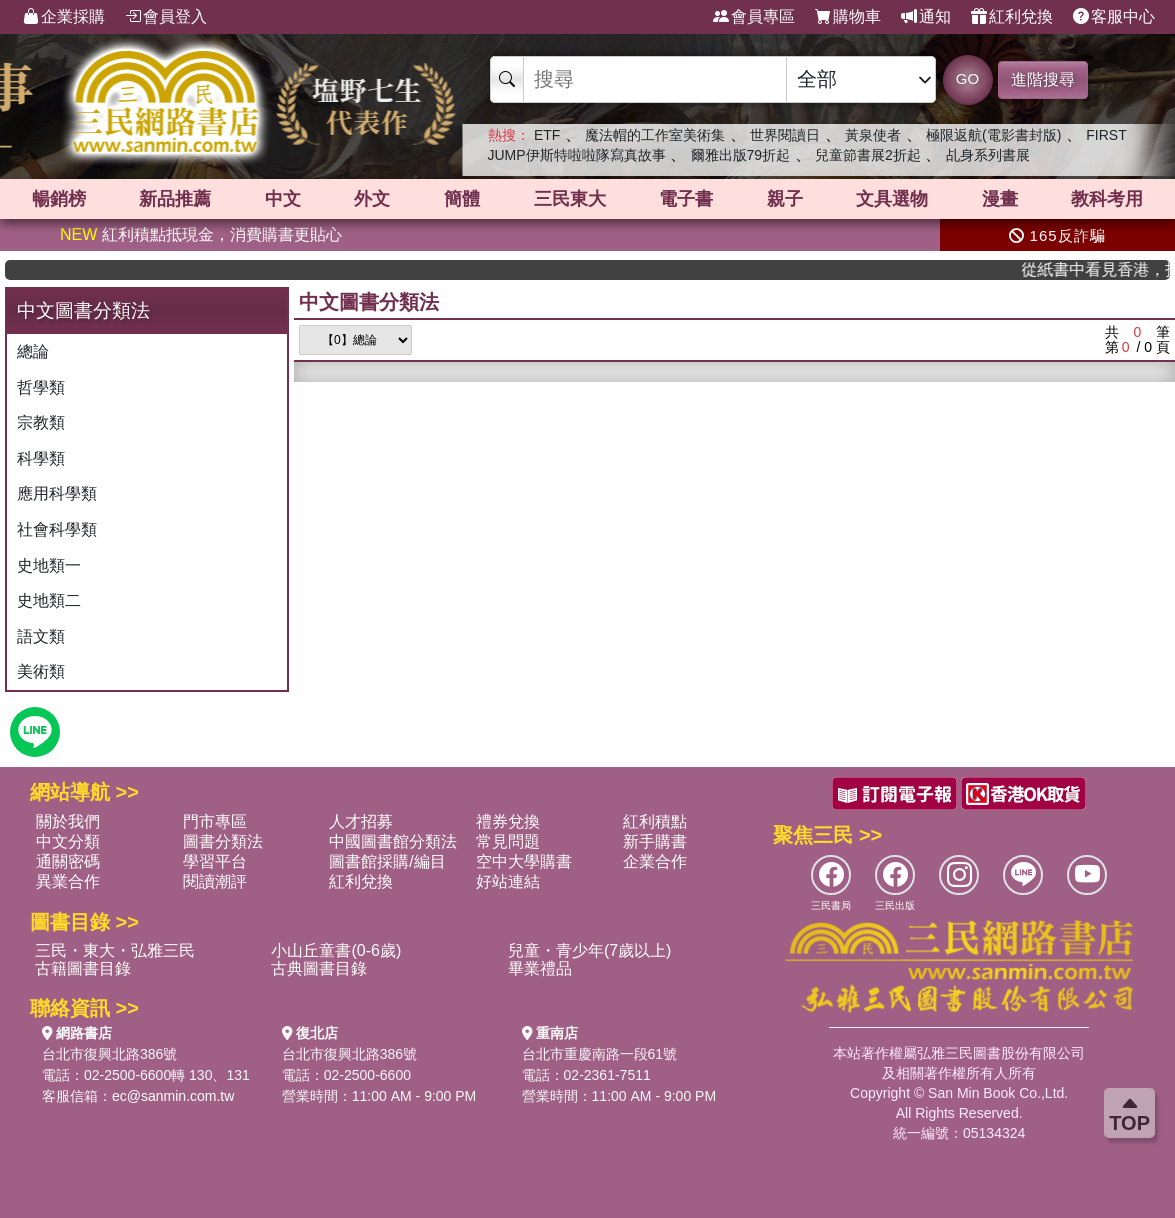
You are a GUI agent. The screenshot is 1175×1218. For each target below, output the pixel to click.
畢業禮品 (540, 968)
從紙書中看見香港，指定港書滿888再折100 (1107, 269)
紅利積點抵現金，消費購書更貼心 (201, 234)
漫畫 (1000, 199)
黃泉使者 (873, 135)
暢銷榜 (59, 199)
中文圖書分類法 (369, 302)
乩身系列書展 (988, 155)
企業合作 (655, 861)
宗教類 (41, 422)
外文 (372, 199)
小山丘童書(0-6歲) (336, 950)
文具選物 (892, 199)
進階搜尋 (1043, 79)
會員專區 (754, 17)
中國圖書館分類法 (393, 841)
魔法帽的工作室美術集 (655, 135)
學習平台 (215, 861)
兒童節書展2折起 (868, 155)
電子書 (686, 199)
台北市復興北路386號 (109, 1054)
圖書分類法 (223, 841)
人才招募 (361, 821)
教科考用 (1107, 199)
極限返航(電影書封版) (993, 135)
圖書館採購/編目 (387, 861)
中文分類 (68, 841)
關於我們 (68, 821)
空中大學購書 (524, 861)
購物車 (848, 17)
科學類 (41, 458)
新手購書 (655, 841)
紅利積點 (655, 821)
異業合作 (68, 881)
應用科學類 (57, 493)
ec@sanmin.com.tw (173, 1096)
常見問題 (508, 841)
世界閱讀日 (785, 135)
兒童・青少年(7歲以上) (590, 950)
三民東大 (570, 199)
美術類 (41, 671)
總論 (33, 351)
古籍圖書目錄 (83, 968)
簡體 (462, 199)
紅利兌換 (1012, 17)
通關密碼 (68, 861)
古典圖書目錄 (319, 968)
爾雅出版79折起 (741, 155)
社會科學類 (57, 529)
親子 (785, 199)
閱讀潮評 (215, 881)
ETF (547, 135)
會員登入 (166, 17)
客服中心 (1114, 17)
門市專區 (215, 821)
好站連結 (508, 881)
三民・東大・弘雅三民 (115, 950)
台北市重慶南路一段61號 (600, 1054)
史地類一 (49, 565)
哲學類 (41, 387)
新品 (175, 199)
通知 (926, 17)
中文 (283, 199)
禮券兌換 (508, 821)
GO (967, 78)
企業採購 (64, 17)
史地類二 (49, 600)
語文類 (41, 636)
